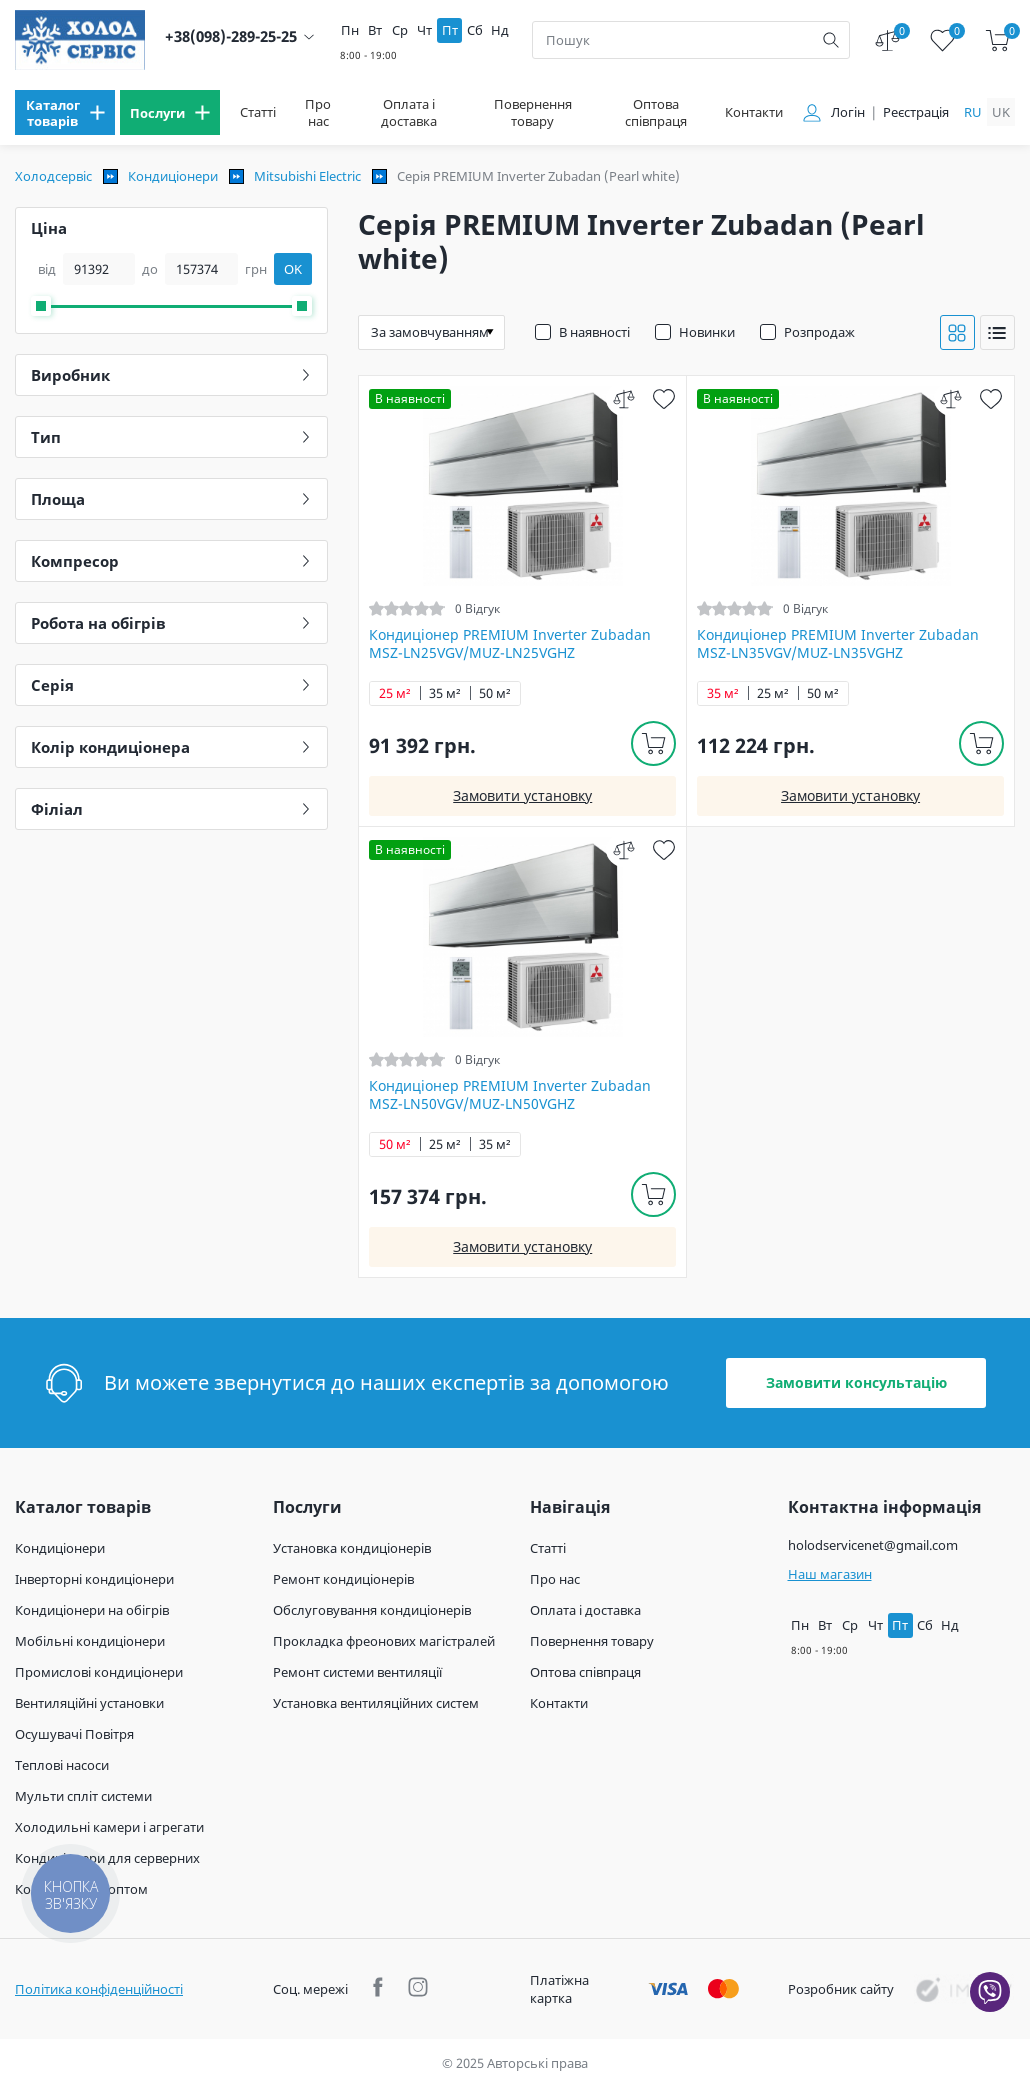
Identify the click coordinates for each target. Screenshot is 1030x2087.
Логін (848, 112)
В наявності (594, 332)
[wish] (663, 398)
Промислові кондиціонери (99, 1672)
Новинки (707, 332)
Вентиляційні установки (89, 1703)
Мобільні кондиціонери (90, 1641)
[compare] (623, 398)
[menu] (65, 112)
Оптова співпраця (656, 113)
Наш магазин (830, 1574)
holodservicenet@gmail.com (873, 1545)
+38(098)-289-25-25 (231, 36)
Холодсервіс (53, 176)
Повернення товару (533, 113)
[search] (831, 40)
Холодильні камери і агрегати (109, 1827)
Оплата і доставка (409, 113)
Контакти (754, 112)
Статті (258, 112)
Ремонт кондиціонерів (343, 1579)
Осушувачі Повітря (74, 1734)
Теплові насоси (62, 1765)
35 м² (445, 693)
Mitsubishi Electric (307, 176)
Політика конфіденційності (99, 1989)
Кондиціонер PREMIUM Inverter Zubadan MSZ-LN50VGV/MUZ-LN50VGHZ (510, 1095)
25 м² (395, 693)
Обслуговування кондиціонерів (372, 1610)
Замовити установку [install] (522, 795)
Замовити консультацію (856, 1382)
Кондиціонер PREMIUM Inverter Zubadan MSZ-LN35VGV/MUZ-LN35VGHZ (838, 644)
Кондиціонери (173, 176)
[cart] (997, 40)
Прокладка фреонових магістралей (384, 1641)
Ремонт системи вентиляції (357, 1672)
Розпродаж (819, 332)
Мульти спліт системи (83, 1796)
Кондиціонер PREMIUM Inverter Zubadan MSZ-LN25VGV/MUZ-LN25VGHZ (510, 644)
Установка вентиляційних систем (376, 1703)
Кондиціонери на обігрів (92, 1610)
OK (293, 269)
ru (973, 112)
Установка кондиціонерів (352, 1548)
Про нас (318, 113)
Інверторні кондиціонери (94, 1579)
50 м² (495, 693)
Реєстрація (916, 112)
